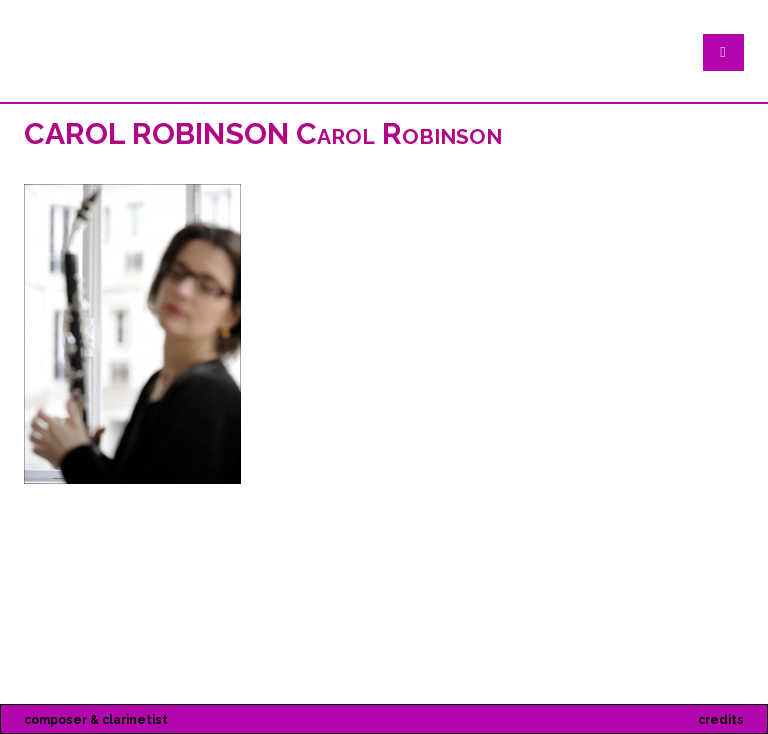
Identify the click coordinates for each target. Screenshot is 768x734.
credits (721, 720)
